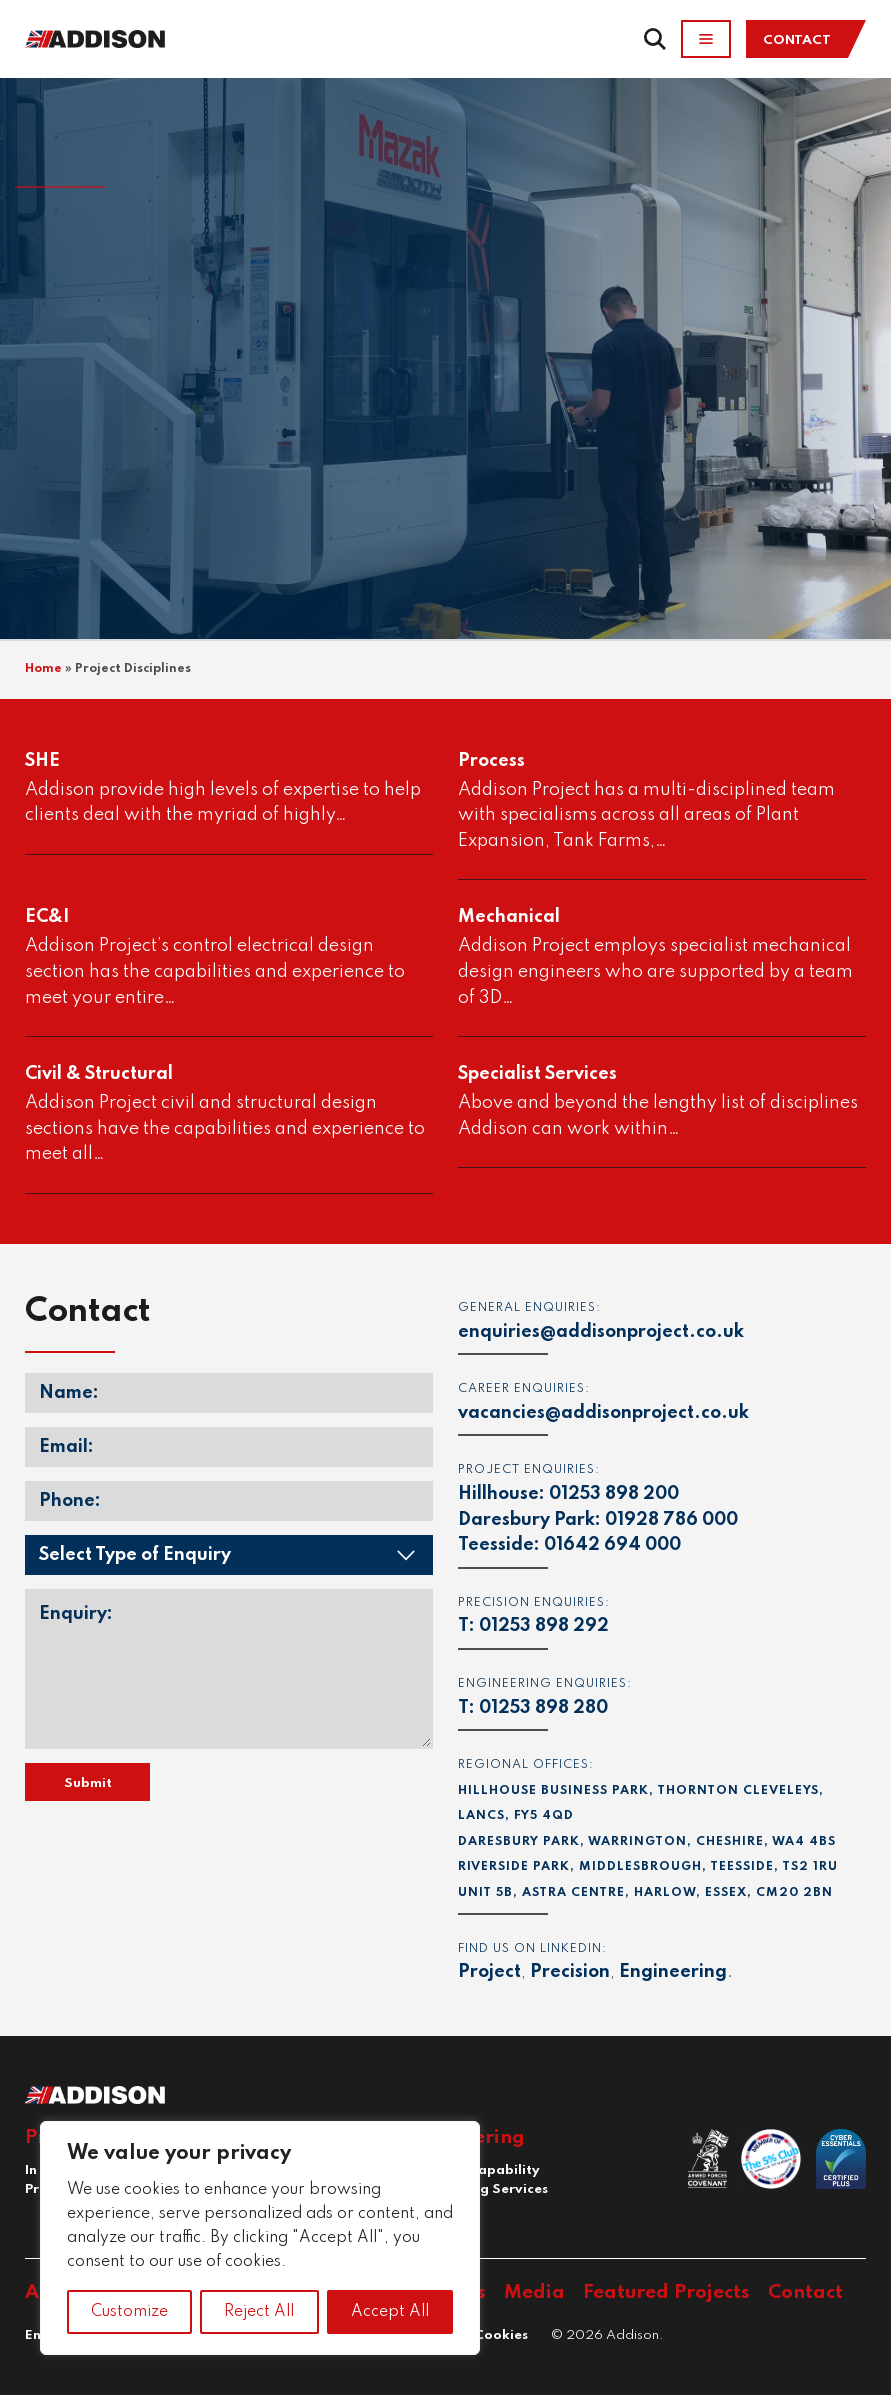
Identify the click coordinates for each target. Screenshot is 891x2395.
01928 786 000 (671, 1520)
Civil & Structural (99, 1074)
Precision (570, 1972)
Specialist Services (537, 1074)
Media (534, 2292)
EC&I (47, 917)
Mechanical (509, 917)
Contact (797, 40)
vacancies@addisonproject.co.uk (603, 1413)
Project (489, 1972)
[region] (260, 2238)
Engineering (673, 1972)
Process (491, 761)
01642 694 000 (612, 1545)
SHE (42, 761)
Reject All (259, 2312)
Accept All (390, 2312)
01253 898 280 (543, 1708)
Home (43, 669)
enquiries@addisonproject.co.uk (601, 1332)
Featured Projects (666, 2292)
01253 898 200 (614, 1494)
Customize (129, 2312)
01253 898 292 (544, 1626)
